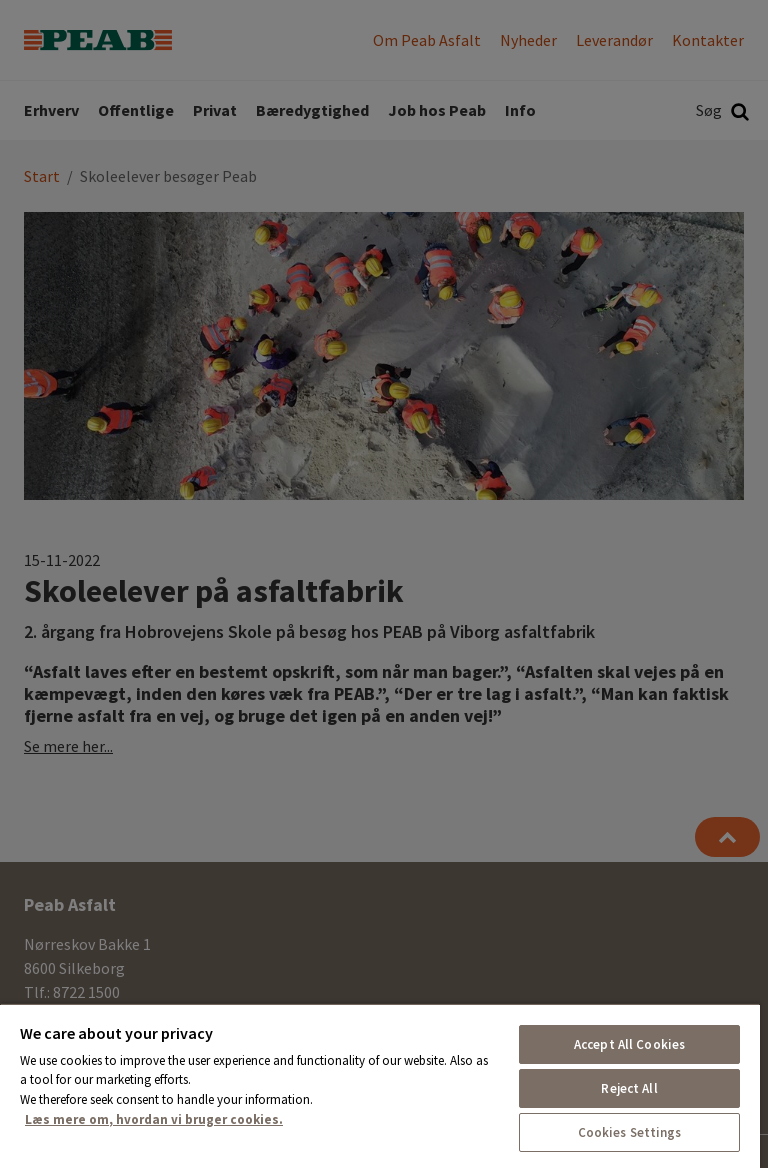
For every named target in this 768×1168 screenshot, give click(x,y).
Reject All (629, 1088)
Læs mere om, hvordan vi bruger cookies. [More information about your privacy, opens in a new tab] (154, 1119)
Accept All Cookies (629, 1044)
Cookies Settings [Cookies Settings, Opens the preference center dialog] (630, 1132)
